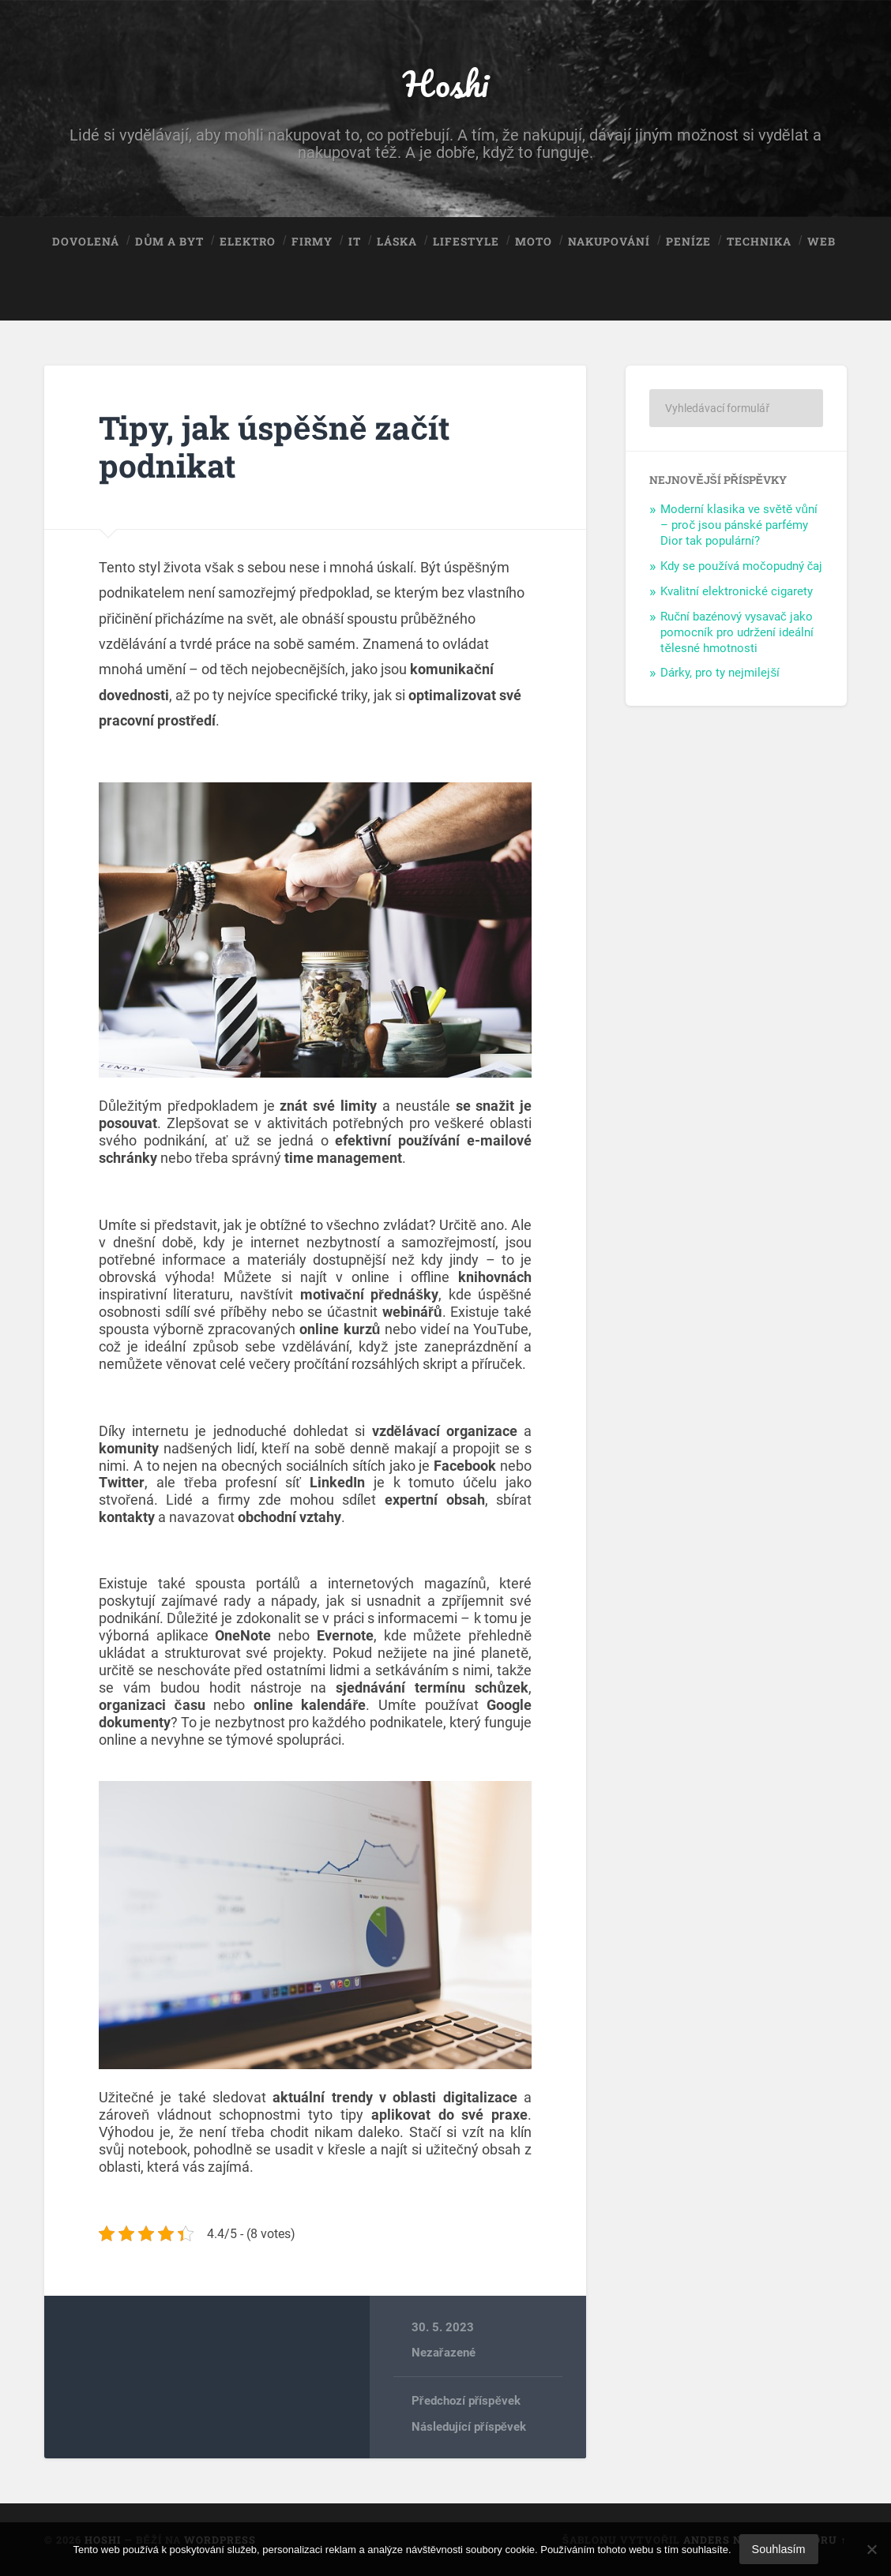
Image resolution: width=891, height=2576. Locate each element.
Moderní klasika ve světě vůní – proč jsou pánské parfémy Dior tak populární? (739, 525)
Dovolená (85, 241)
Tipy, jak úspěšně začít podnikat (274, 447)
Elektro (248, 241)
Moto (533, 241)
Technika (759, 241)
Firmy (312, 241)
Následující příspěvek (469, 2427)
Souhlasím (779, 2549)
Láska (397, 241)
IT (354, 241)
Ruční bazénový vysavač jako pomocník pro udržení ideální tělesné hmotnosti (737, 632)
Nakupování (609, 241)
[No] (871, 2549)
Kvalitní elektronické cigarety (736, 591)
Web (821, 241)
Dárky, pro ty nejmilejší (720, 673)
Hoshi (445, 83)
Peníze (688, 241)
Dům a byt (169, 241)
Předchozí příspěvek (466, 2401)
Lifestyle (466, 241)
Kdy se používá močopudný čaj (741, 566)
